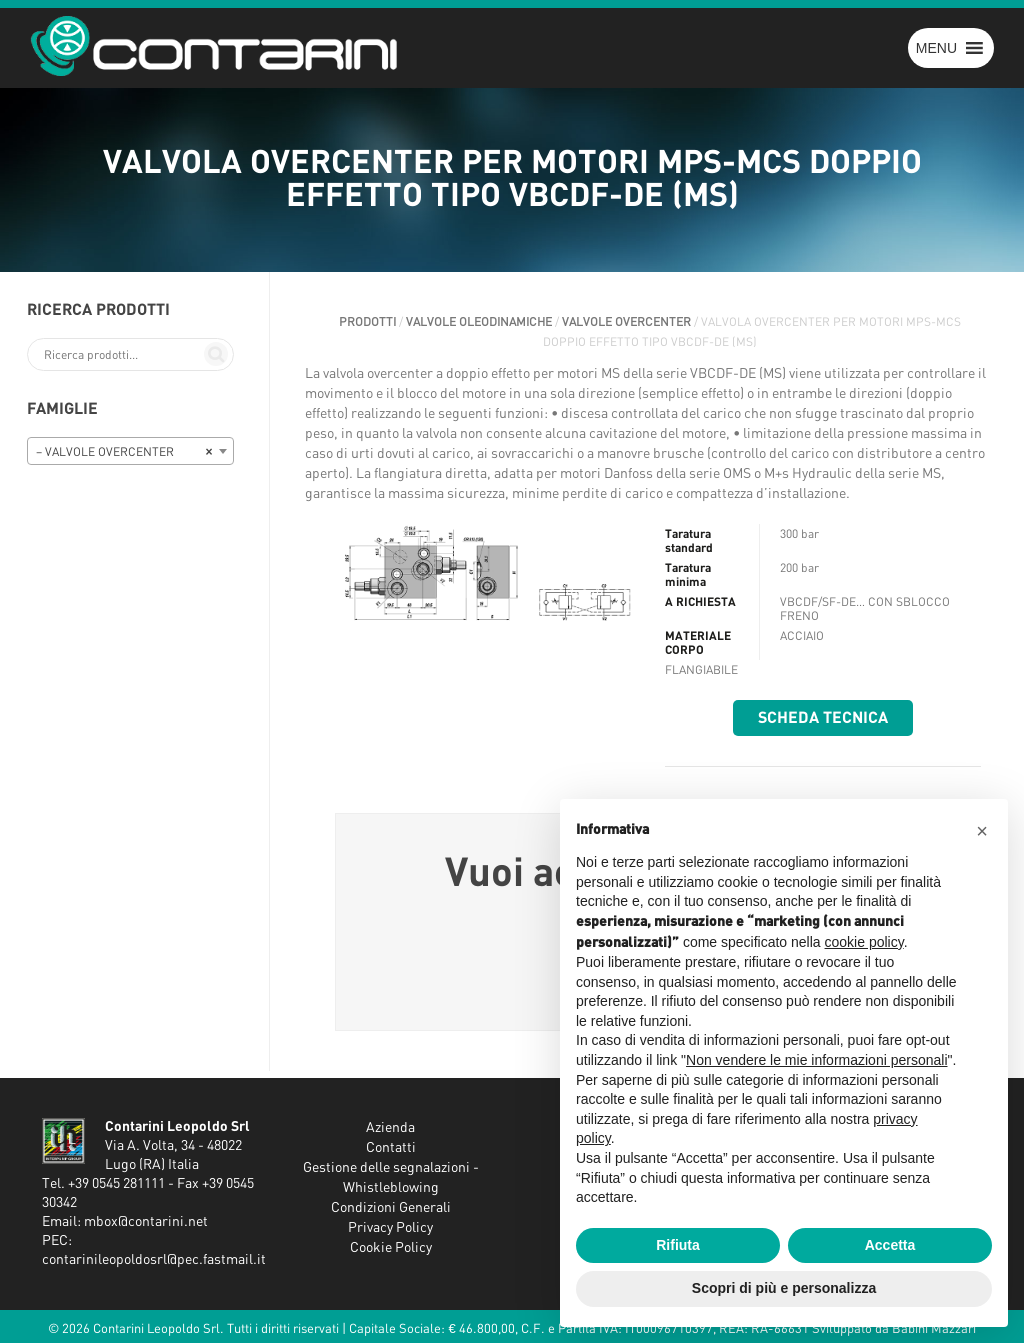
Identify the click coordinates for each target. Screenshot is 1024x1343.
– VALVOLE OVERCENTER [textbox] (124, 452)
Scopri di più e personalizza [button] (784, 1288)
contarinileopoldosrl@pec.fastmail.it (154, 1260)
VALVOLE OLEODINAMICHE (479, 322)
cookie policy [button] (864, 942)
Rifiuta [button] (678, 1245)
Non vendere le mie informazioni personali (816, 1060)
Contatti (391, 1148)
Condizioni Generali (391, 1208)
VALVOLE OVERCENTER (626, 322)
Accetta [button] (890, 1245)
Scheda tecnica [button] (823, 718)
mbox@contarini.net (146, 1222)
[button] (936, 48)
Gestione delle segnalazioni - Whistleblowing (391, 1178)
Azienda (390, 1128)
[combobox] (130, 451)
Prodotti (367, 322)
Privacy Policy (390, 1228)
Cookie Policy (391, 1248)
